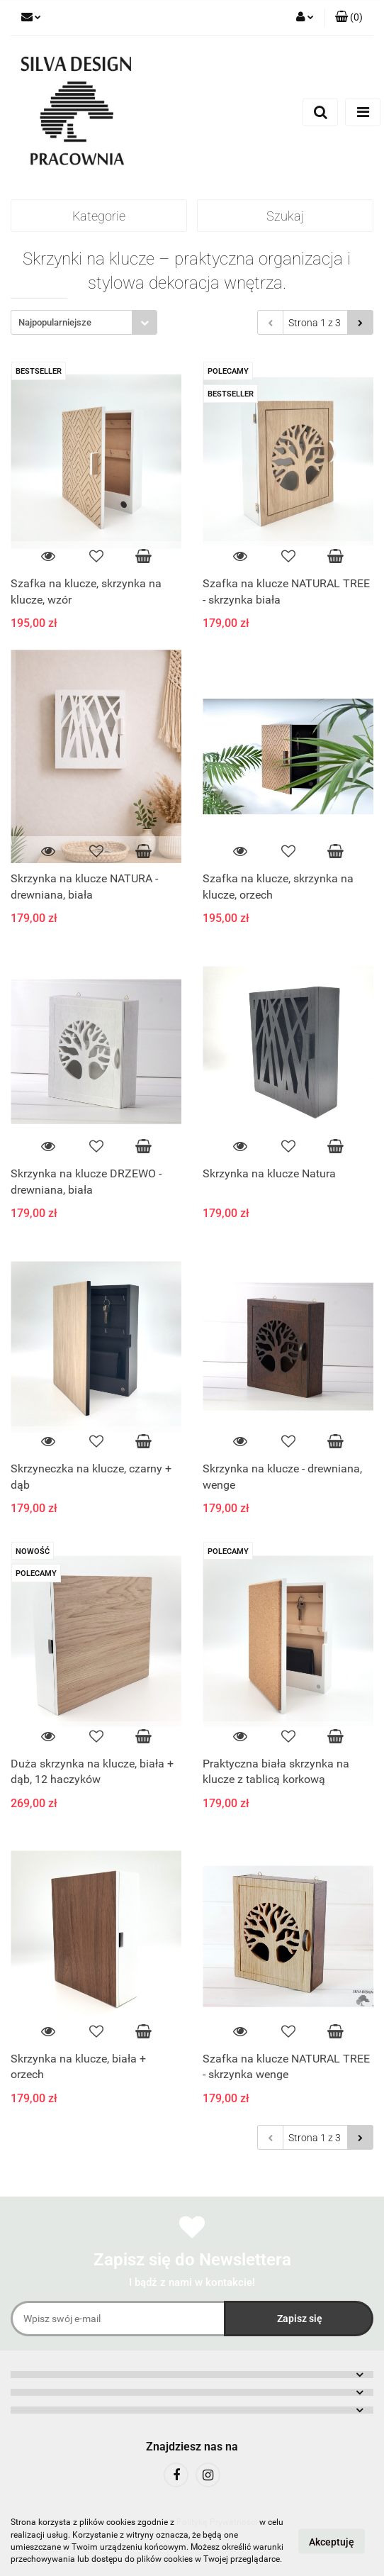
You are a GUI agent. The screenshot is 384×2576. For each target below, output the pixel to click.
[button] (348, 17)
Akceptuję (331, 2541)
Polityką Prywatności (216, 2522)
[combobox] (84, 322)
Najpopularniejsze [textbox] (54, 322)
